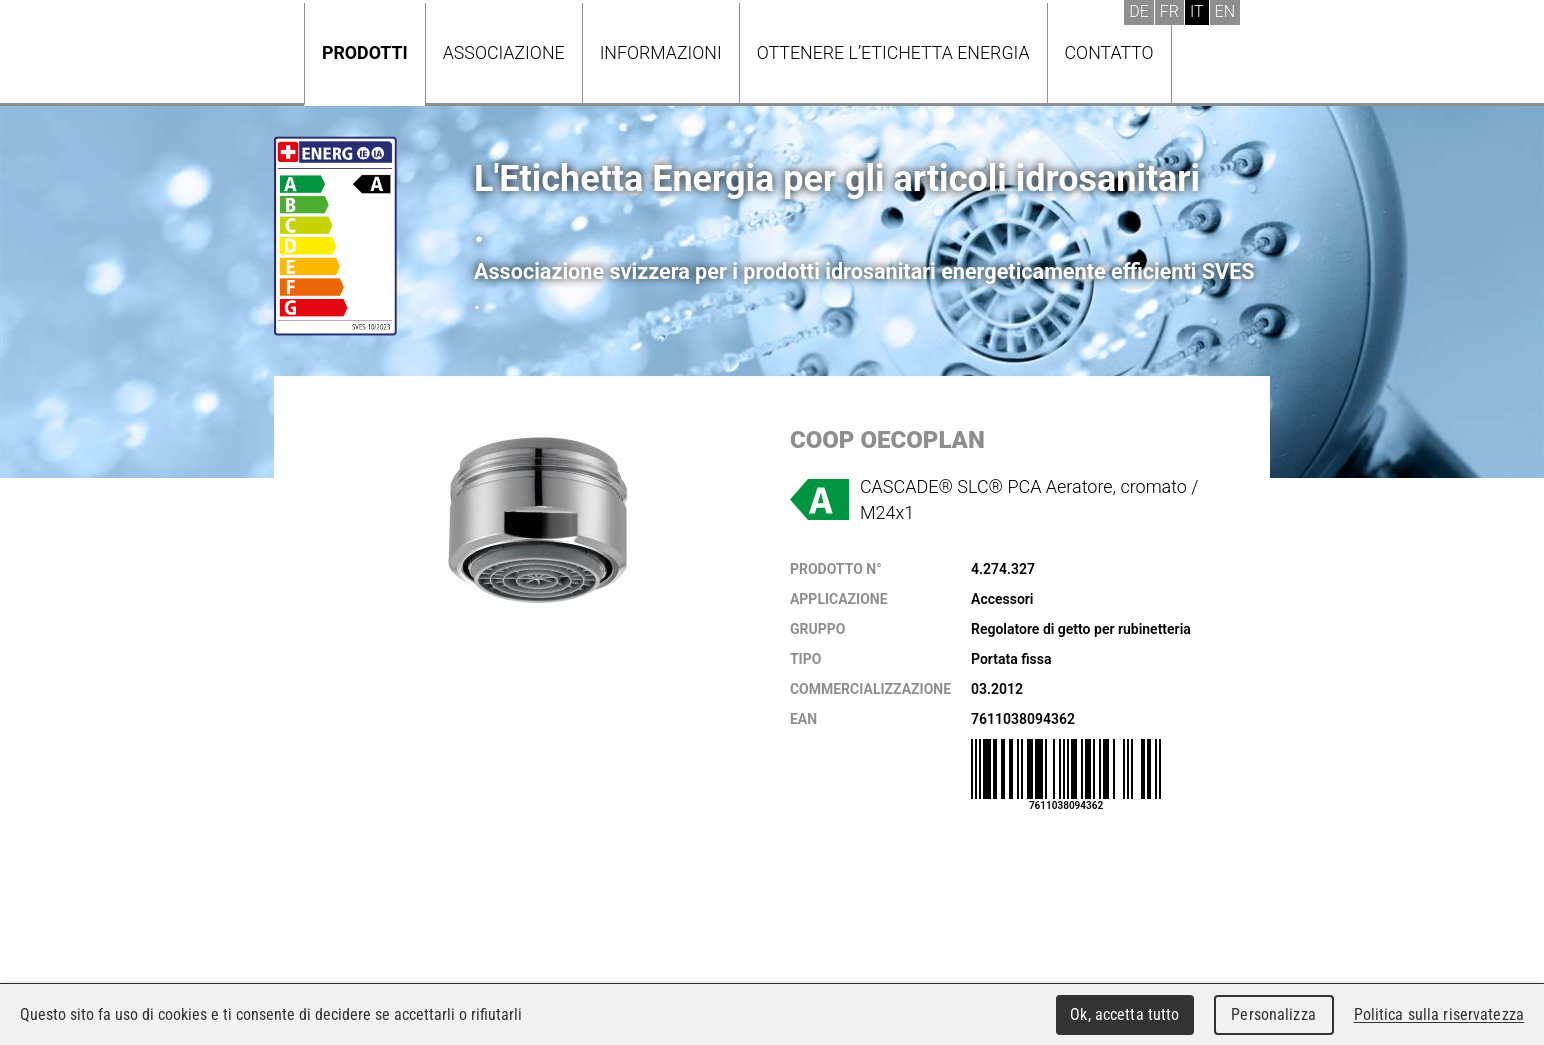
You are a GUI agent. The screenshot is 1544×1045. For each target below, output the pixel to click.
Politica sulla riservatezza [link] (1439, 1014)
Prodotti (365, 52)
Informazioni (661, 52)
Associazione (504, 52)
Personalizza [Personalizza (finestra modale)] (1273, 1014)
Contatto (1109, 52)
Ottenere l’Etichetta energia (893, 52)
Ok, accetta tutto (1124, 1014)
